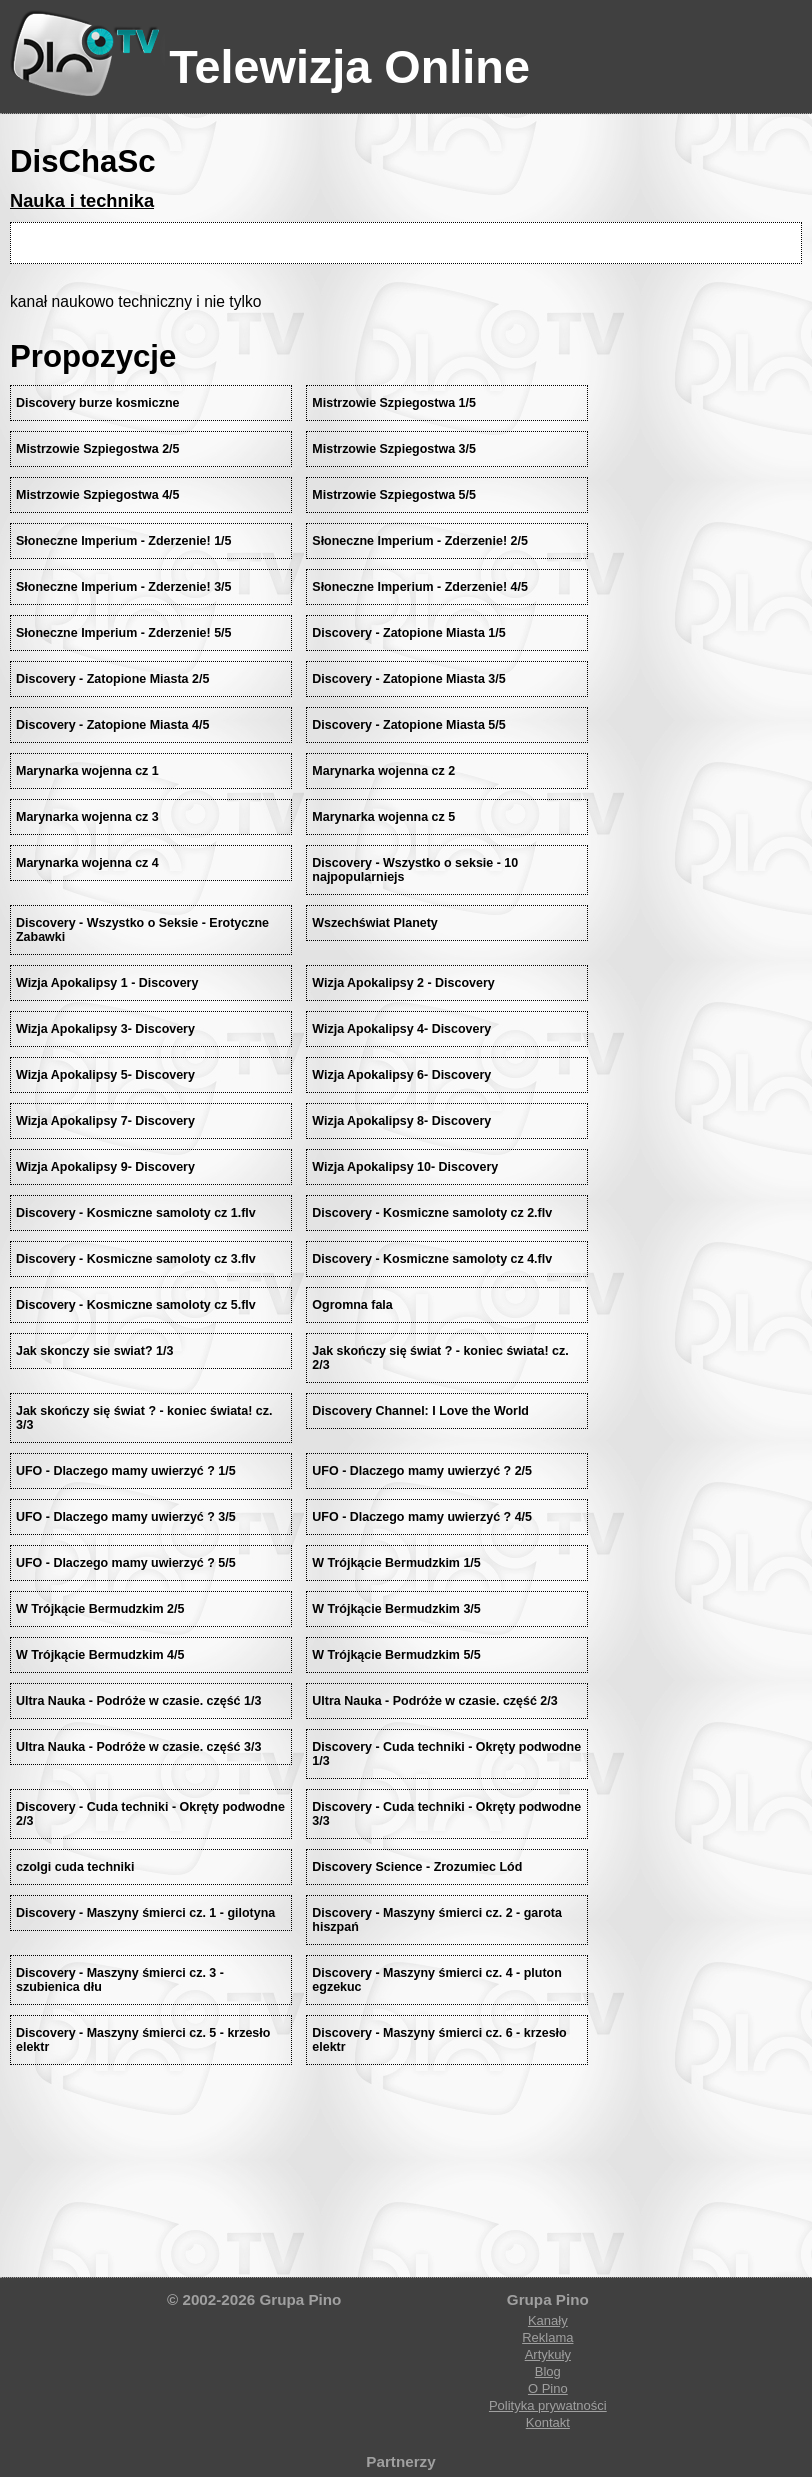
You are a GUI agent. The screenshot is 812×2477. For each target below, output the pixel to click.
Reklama (547, 2337)
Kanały (548, 2320)
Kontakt (548, 2422)
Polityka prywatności (548, 2405)
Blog (548, 2371)
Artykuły (548, 2354)
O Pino (548, 2388)
